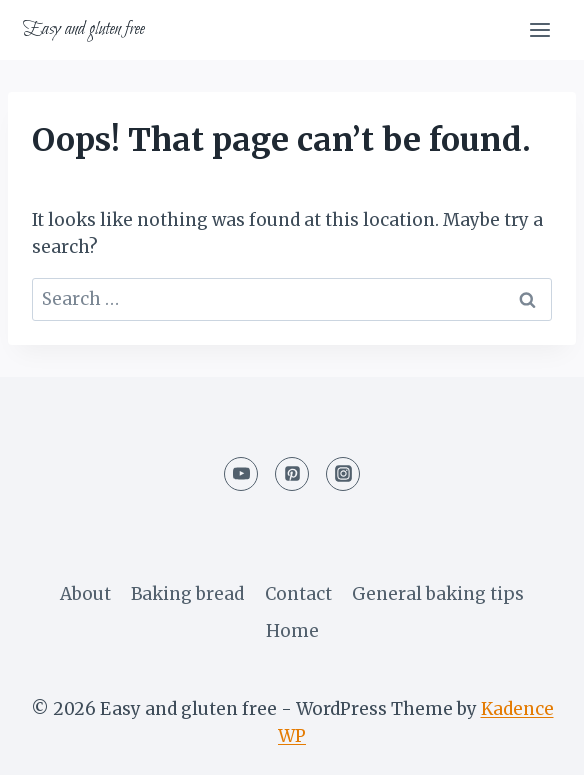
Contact (298, 594)
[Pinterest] (292, 474)
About (85, 594)
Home (292, 631)
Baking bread (187, 594)
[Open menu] (539, 29)
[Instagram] (343, 474)
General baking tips (438, 594)
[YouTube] (241, 474)
